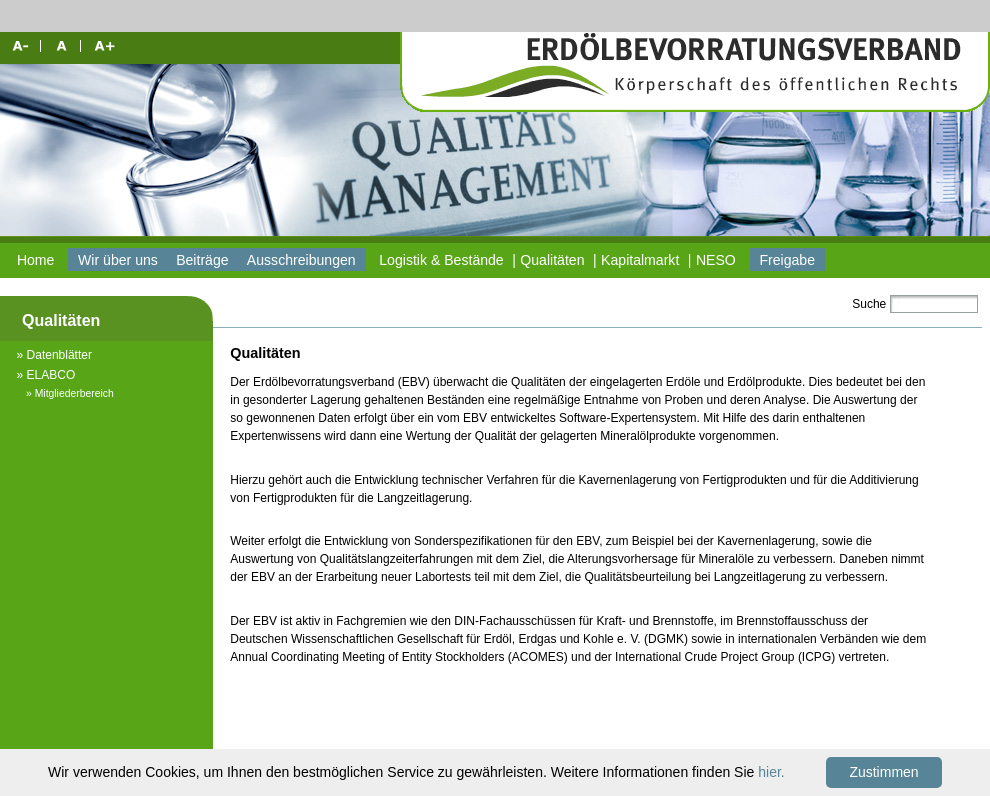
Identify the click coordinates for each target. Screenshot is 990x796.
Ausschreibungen (301, 260)
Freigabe (787, 260)
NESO (716, 260)
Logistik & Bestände (441, 260)
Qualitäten (552, 260)
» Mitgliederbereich (70, 393)
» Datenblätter (54, 355)
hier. (771, 772)
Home (36, 260)
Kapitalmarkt (640, 260)
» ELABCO (46, 375)
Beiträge (202, 260)
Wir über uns (118, 260)
